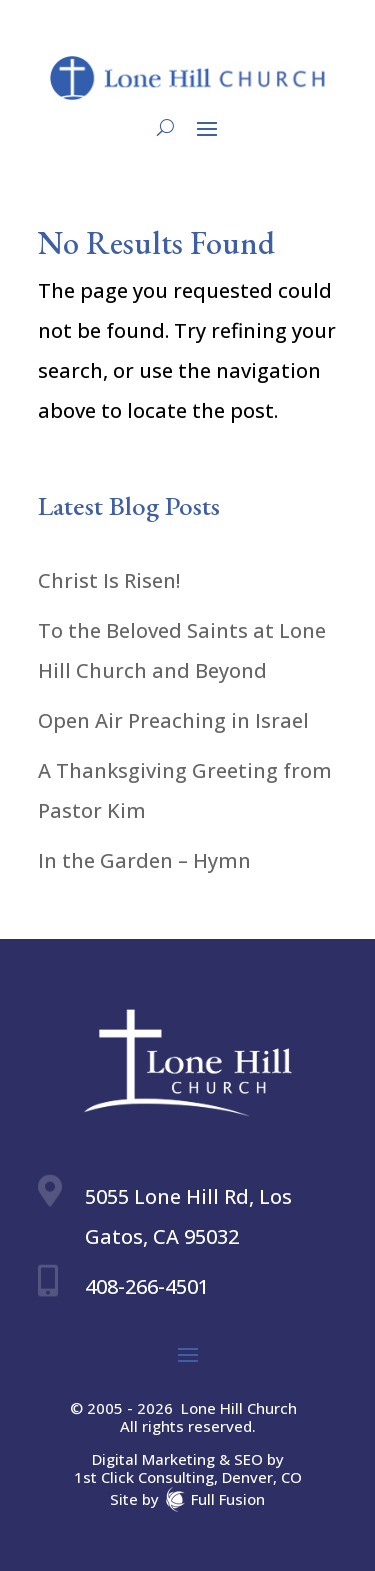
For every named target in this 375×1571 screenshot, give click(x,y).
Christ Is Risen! (109, 580)
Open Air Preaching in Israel (173, 720)
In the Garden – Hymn (144, 860)
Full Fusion (228, 1498)
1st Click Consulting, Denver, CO (188, 1477)
